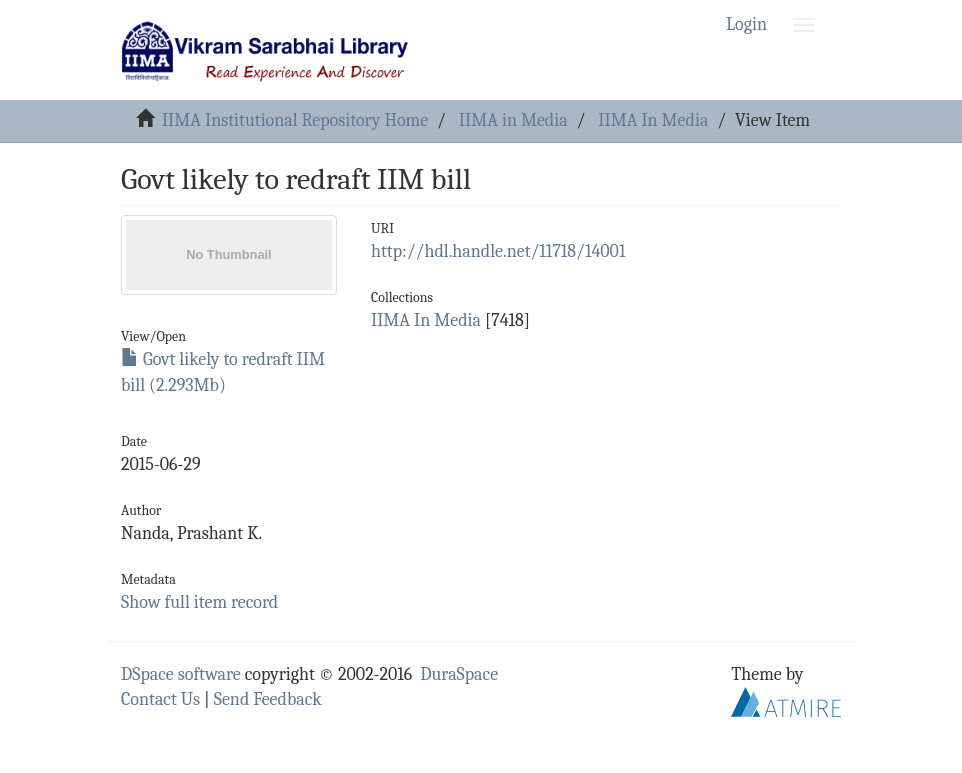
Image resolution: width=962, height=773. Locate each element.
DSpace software (181, 674)
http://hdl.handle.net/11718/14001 (498, 251)
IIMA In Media (653, 120)
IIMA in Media (513, 120)
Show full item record (199, 602)
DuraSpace (459, 674)
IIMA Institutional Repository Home (295, 120)
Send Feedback (268, 699)
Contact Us (160, 699)
